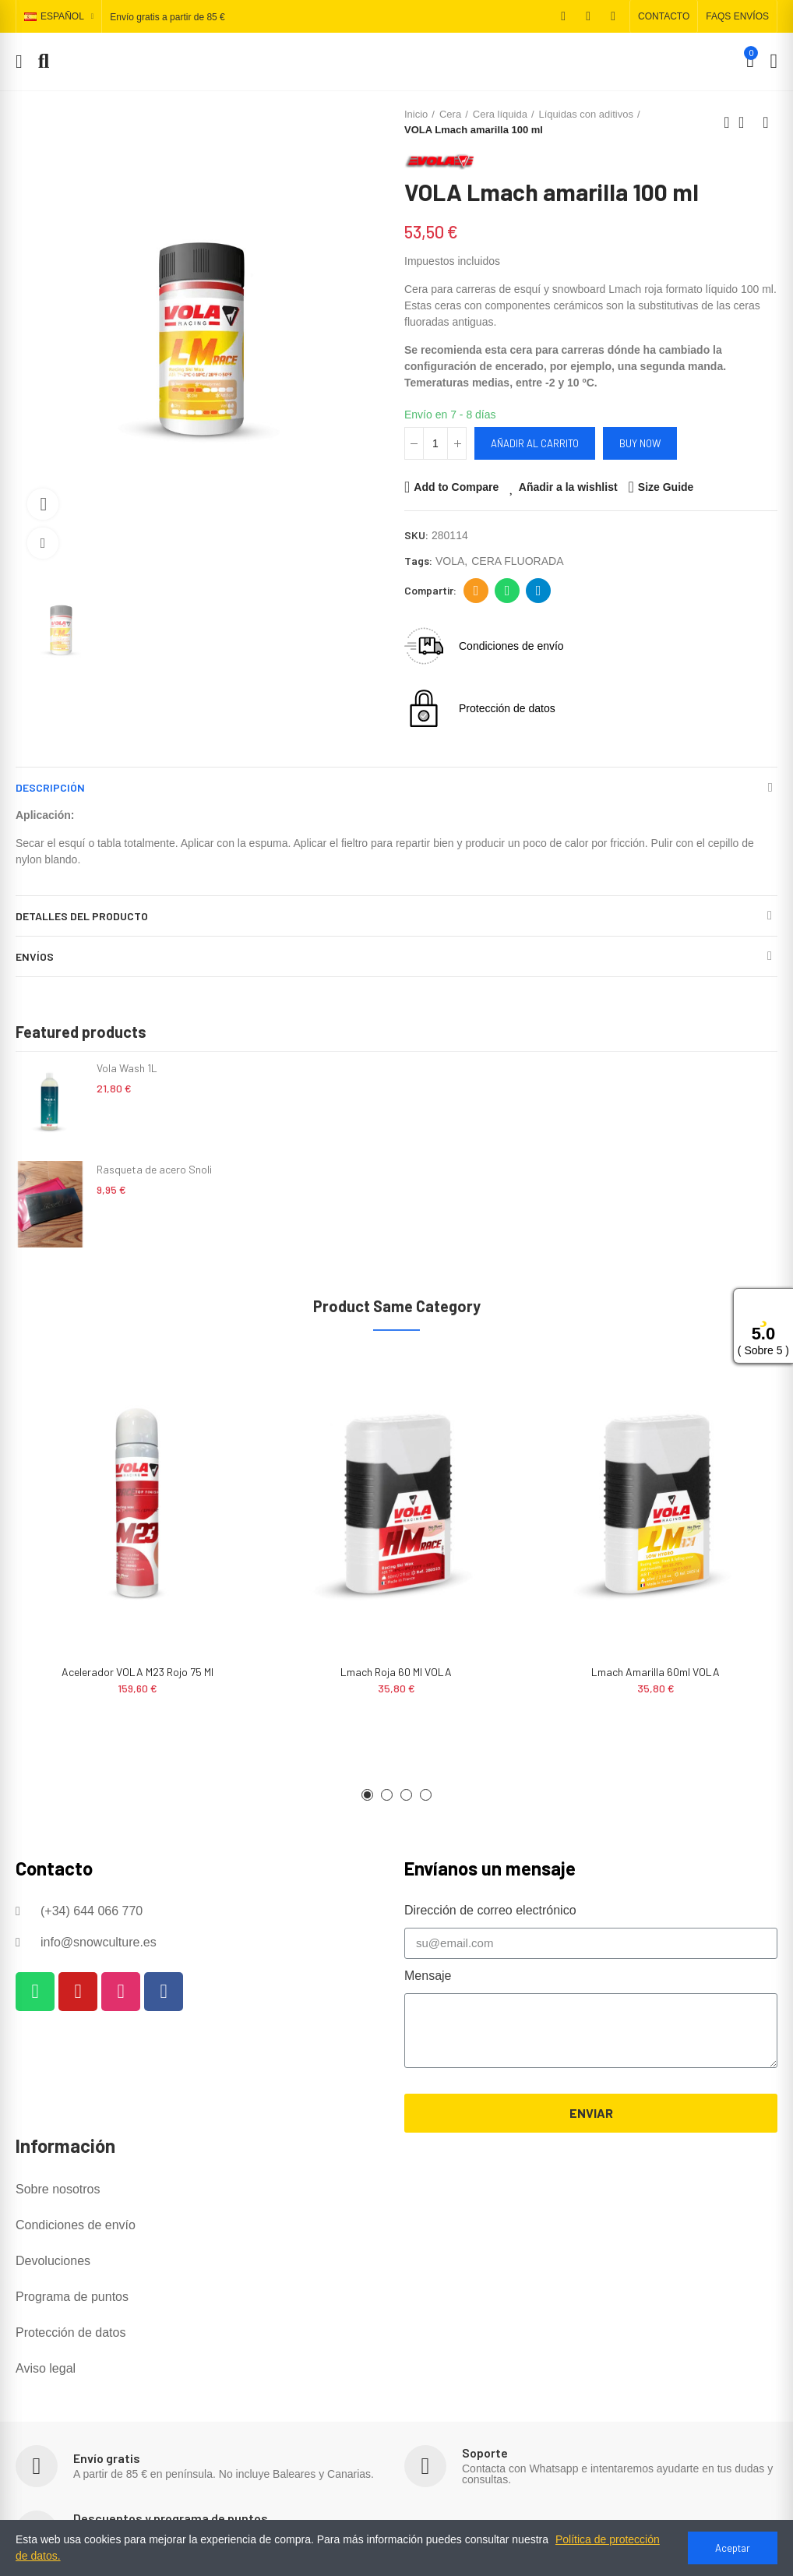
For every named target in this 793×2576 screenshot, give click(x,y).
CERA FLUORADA (517, 561)
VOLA (449, 561)
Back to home (746, 122)
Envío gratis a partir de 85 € (167, 17)
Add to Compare (456, 487)
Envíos (35, 956)
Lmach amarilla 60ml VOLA (655, 1671)
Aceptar (732, 2548)
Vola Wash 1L (127, 1068)
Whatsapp (507, 590)
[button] (663, 16)
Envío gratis (106, 2458)
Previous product (726, 122)
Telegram (538, 590)
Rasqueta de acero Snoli (154, 1169)
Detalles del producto (82, 916)
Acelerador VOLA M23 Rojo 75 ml (137, 1671)
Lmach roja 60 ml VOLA (396, 1671)
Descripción (50, 787)
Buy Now (640, 443)
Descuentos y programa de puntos (170, 2518)
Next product (765, 122)
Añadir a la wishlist (568, 487)
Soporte (485, 2452)
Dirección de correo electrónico (476, 590)
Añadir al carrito (535, 443)
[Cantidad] (435, 443)
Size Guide (666, 487)
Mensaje (427, 1975)
